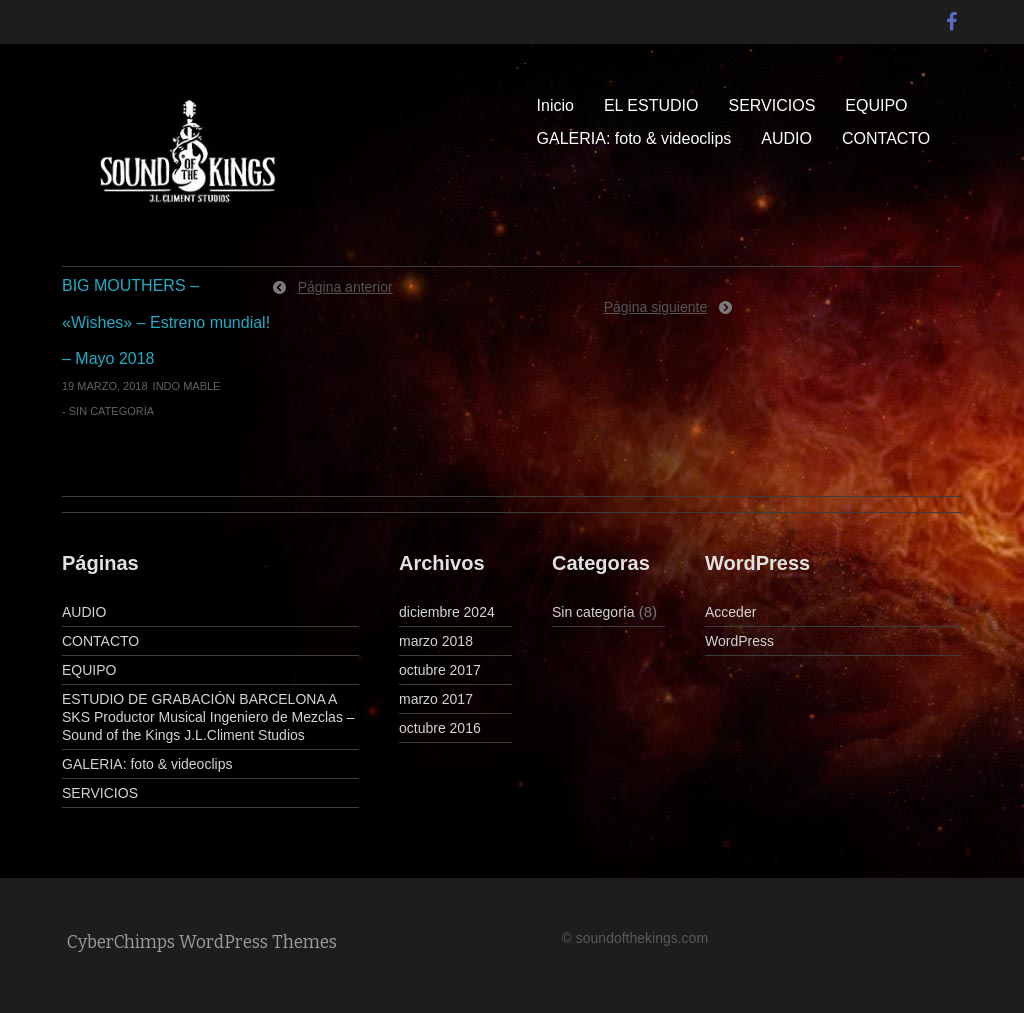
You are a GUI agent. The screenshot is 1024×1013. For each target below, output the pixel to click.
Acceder (730, 612)
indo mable (187, 386)
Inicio (555, 105)
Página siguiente (656, 307)
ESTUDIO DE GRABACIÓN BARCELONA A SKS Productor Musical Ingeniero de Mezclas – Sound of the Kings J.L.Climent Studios (208, 717)
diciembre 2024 (447, 612)
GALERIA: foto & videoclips (634, 138)
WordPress (739, 641)
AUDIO (786, 138)
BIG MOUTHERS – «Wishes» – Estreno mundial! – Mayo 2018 (166, 322)
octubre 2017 (440, 670)
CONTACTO (886, 138)
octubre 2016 (440, 728)
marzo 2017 (436, 699)
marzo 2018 (436, 641)
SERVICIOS (771, 105)
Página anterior (345, 287)
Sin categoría (111, 411)
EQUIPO (876, 105)
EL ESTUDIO (651, 105)
